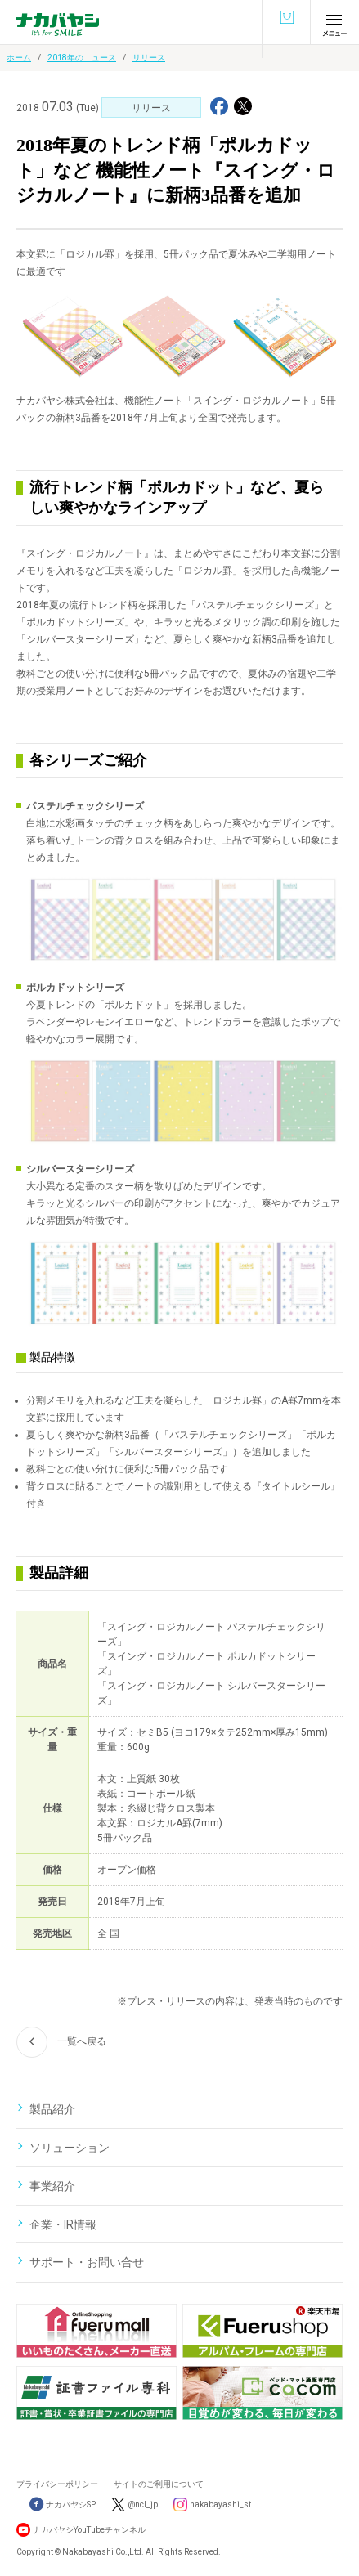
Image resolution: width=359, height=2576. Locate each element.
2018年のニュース (81, 57)
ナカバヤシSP (62, 2504)
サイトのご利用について (159, 2484)
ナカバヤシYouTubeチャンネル (89, 2529)
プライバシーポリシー (57, 2484)
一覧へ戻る (61, 2042)
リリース (148, 57)
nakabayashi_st (220, 2504)
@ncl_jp (143, 2504)
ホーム (19, 57)
